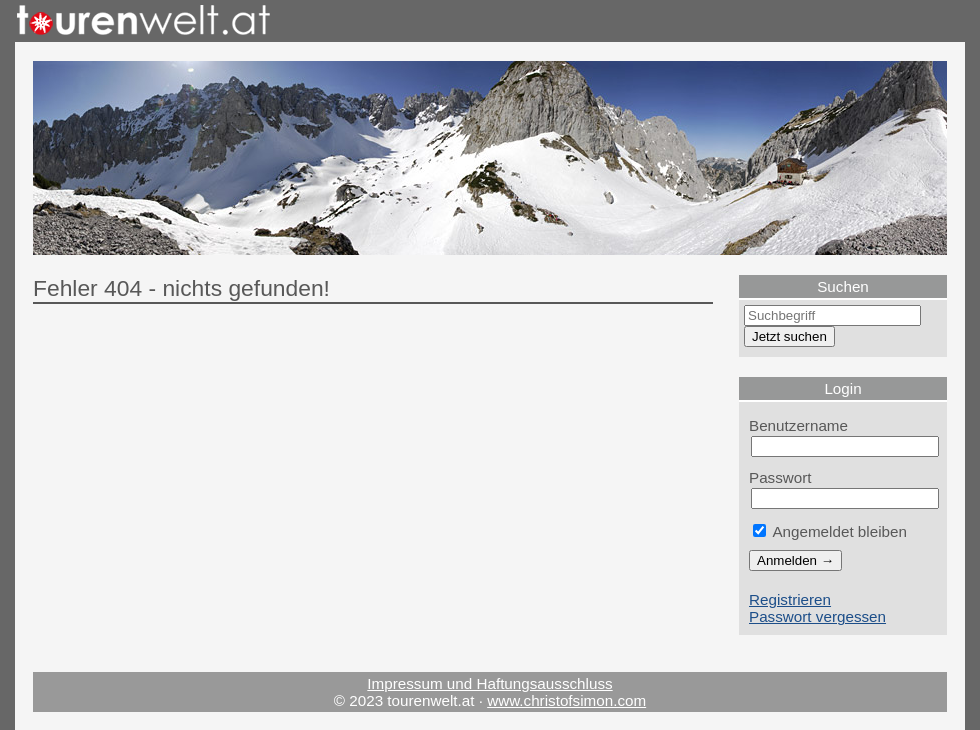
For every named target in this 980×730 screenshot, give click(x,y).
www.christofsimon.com (566, 700)
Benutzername (798, 425)
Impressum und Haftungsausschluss (489, 683)
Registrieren (790, 599)
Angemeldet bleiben (830, 531)
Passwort (780, 477)
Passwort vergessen (817, 616)
